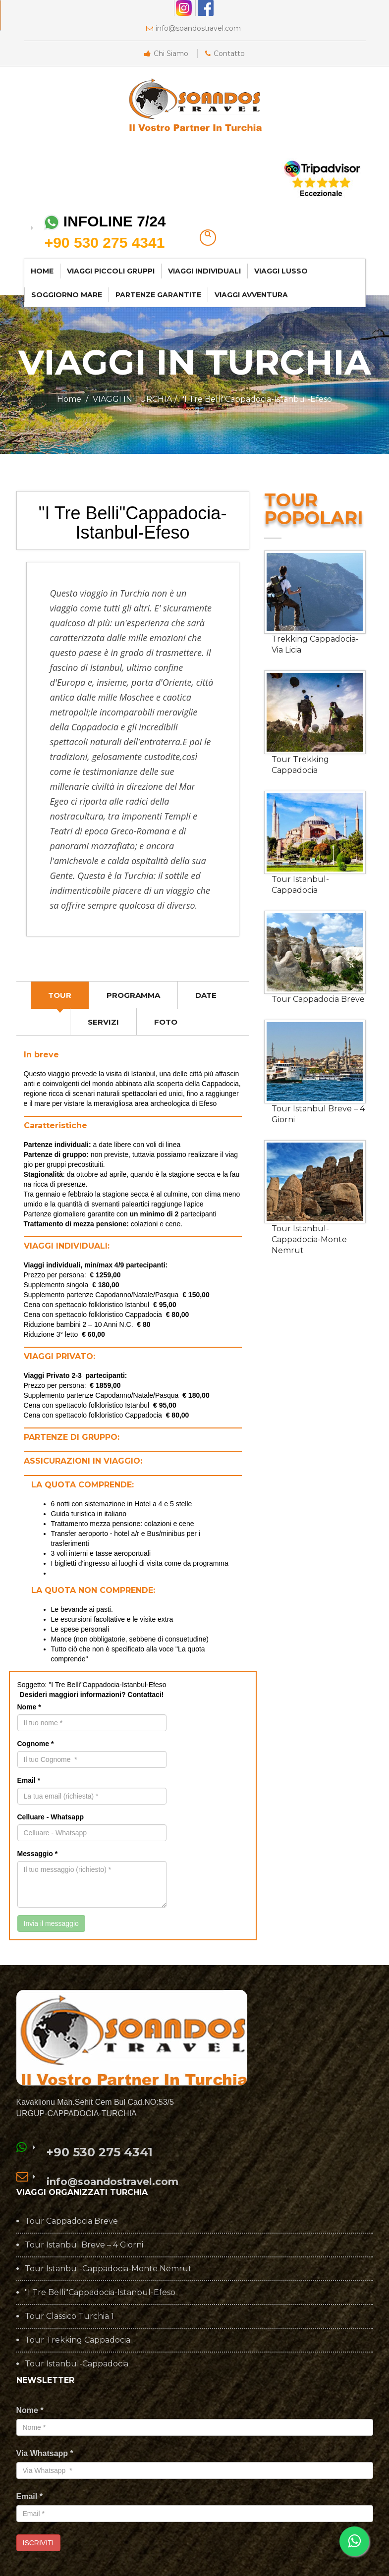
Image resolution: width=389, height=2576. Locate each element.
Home (69, 399)
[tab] (60, 995)
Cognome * (35, 1744)
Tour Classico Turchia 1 (69, 2316)
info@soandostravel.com (193, 28)
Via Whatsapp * (44, 2453)
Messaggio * (37, 1854)
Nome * (29, 1707)
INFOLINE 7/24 (105, 233)
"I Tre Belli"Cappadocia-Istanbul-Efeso (100, 2293)
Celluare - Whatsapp (50, 1817)
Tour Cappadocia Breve (318, 999)
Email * (29, 1780)
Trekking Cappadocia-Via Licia (315, 644)
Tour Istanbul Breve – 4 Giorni (318, 1114)
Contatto (225, 53)
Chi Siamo (166, 53)
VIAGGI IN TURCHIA (132, 399)
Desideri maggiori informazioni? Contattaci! (92, 1695)
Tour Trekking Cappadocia (300, 765)
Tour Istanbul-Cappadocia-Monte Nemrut (309, 1239)
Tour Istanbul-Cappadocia (300, 885)
